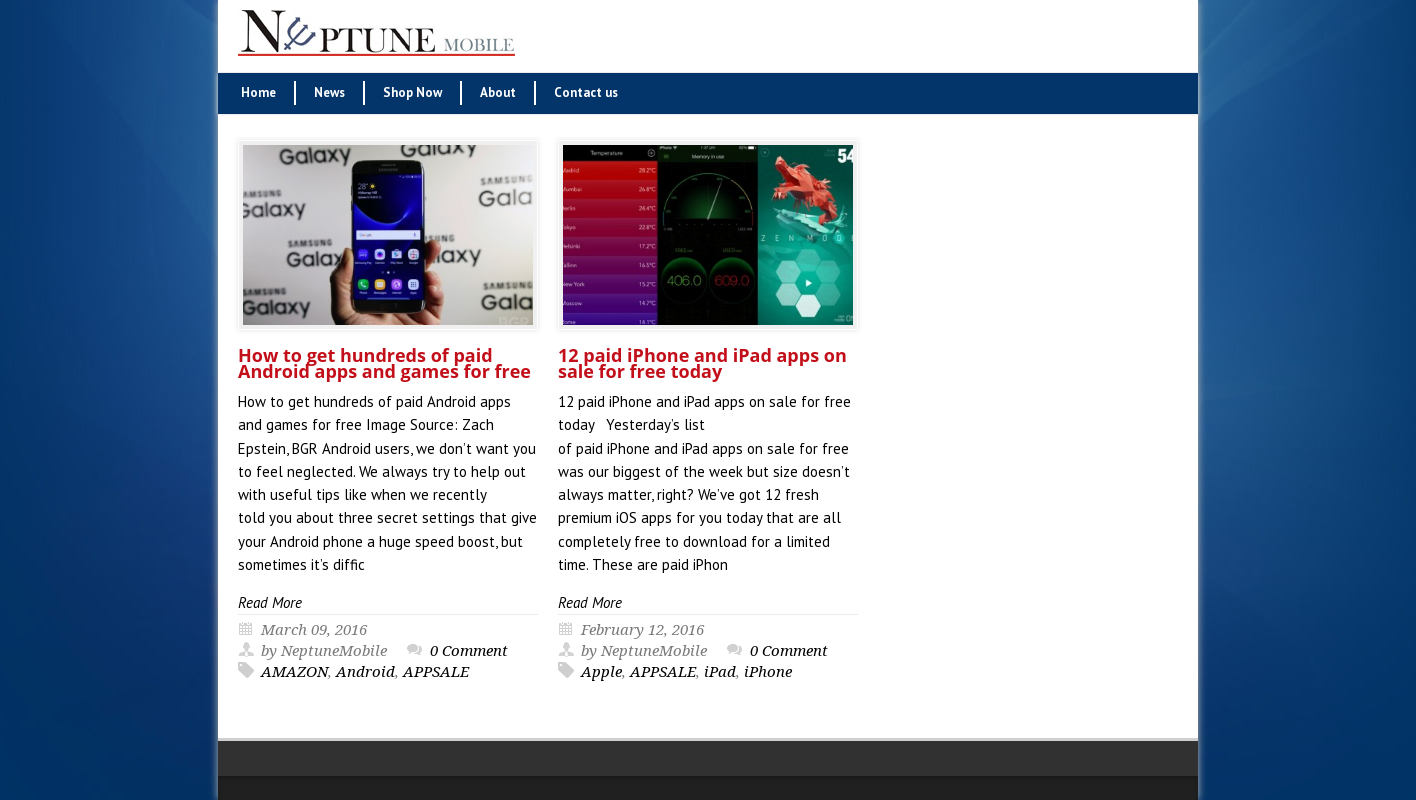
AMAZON (294, 672)
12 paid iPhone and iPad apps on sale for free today (702, 363)
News (329, 92)
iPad (720, 672)
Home (258, 92)
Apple (601, 672)
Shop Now (412, 92)
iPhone (768, 672)
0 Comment (469, 651)
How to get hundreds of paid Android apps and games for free (384, 363)
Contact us (586, 92)
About (498, 92)
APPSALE (436, 672)
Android (365, 672)
